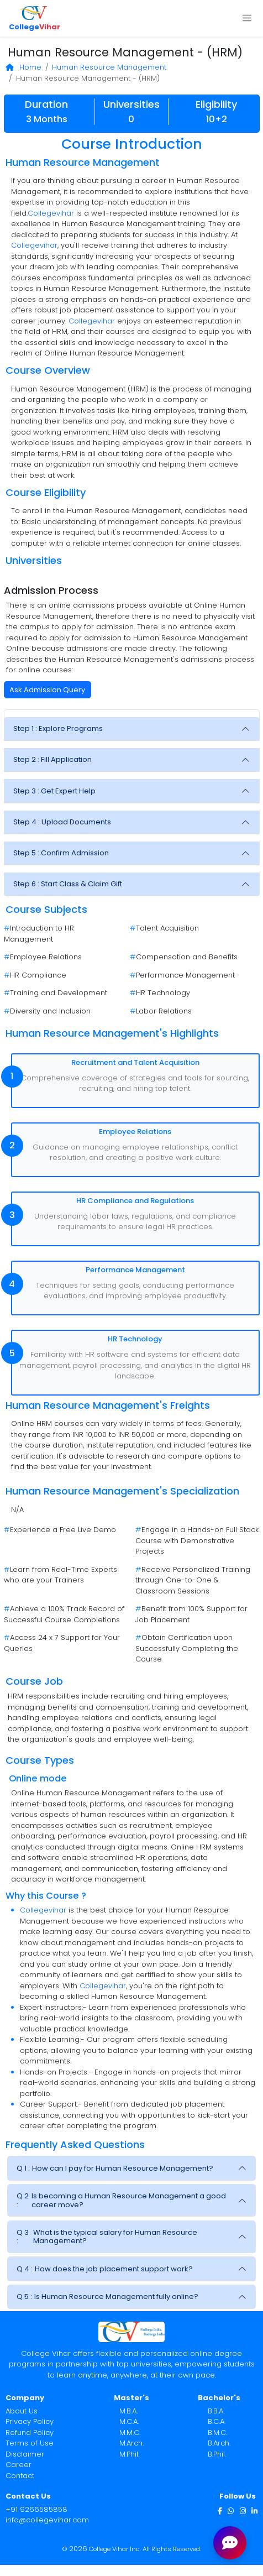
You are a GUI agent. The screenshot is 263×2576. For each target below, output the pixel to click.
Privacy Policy (30, 2421)
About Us (22, 2411)
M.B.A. (128, 2411)
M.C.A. (129, 2421)
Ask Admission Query (47, 690)
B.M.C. (217, 2432)
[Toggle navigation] (246, 18)
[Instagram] (243, 2510)
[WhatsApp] (231, 2510)
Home (24, 67)
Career (18, 2464)
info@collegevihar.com (47, 2520)
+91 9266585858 (36, 2509)
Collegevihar (51, 213)
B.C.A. (216, 2421)
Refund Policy (30, 2432)
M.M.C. (129, 2432)
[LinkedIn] (254, 2510)
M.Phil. (129, 2454)
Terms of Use (30, 2443)
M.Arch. (131, 2443)
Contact (20, 2475)
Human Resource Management (109, 67)
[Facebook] (220, 2510)
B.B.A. (216, 2411)
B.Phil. (217, 2454)
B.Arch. (219, 2443)
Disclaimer (25, 2454)
